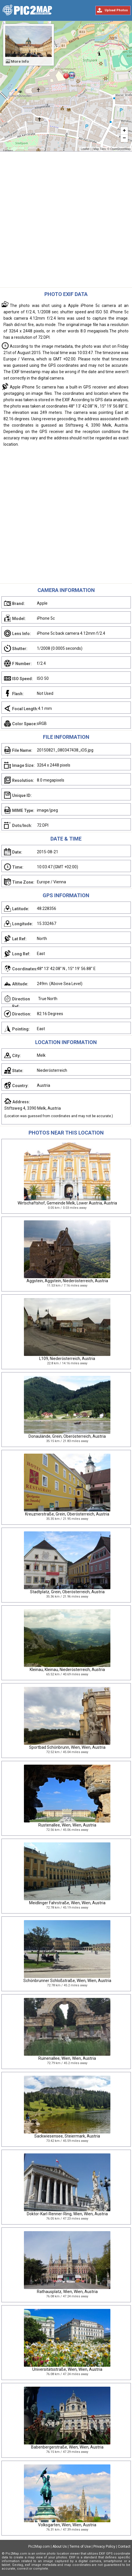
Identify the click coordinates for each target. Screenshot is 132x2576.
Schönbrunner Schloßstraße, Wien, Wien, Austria (67, 1980)
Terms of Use (80, 2546)
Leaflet (85, 149)
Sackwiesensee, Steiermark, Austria (67, 2136)
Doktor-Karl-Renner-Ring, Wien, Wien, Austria (67, 2214)
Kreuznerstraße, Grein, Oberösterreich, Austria (67, 1514)
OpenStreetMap (120, 149)
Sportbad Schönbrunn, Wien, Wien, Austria (67, 1747)
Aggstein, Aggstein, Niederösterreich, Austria (67, 1280)
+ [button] (124, 131)
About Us (59, 2546)
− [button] (124, 138)
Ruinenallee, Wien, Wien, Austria (67, 2058)
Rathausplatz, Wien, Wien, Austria (67, 2291)
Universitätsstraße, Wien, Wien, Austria (67, 2369)
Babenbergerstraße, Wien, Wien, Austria (67, 2447)
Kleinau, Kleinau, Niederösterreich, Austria (67, 1669)
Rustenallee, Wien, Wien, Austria (67, 1825)
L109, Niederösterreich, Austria (67, 1358)
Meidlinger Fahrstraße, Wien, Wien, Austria (67, 1902)
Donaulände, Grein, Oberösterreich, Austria (67, 1436)
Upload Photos (116, 10)
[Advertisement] (66, 221)
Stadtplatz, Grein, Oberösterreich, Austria (67, 1591)
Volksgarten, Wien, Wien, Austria (67, 2525)
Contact (124, 2546)
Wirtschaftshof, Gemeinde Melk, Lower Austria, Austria (67, 1203)
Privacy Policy (104, 2546)
